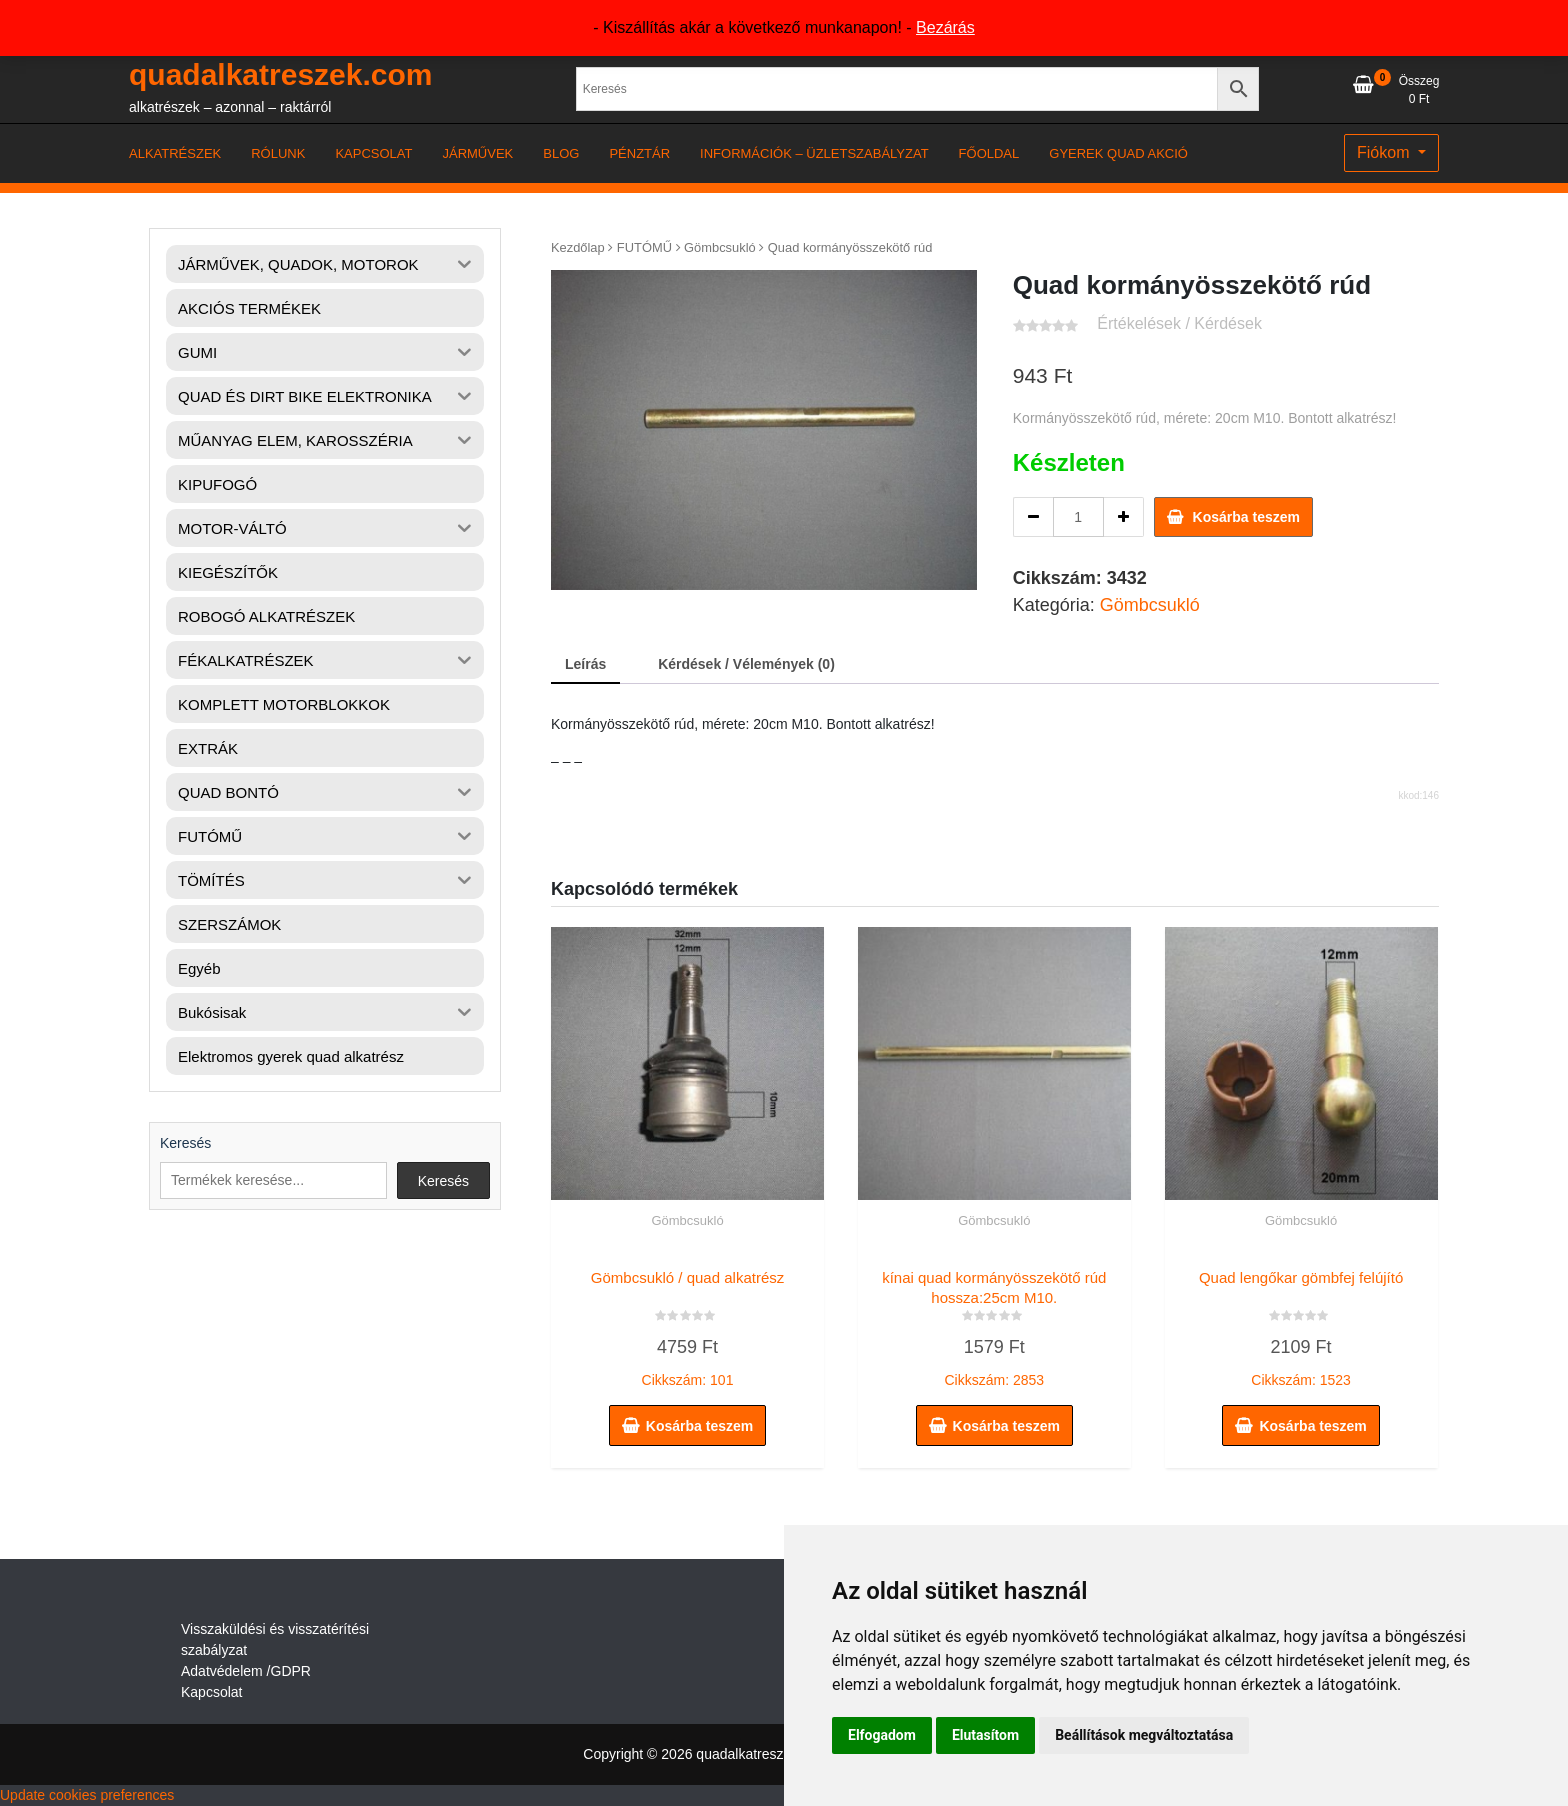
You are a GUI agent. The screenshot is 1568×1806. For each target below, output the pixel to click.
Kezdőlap (578, 247)
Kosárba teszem (1246, 517)
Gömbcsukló (720, 247)
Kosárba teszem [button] (699, 1426)
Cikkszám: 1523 (1301, 1324)
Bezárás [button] (945, 27)
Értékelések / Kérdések (1179, 323)
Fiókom (1385, 152)
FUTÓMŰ (644, 247)
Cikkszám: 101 (687, 1324)
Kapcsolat (211, 1692)
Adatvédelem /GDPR (246, 1671)
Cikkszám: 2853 (994, 1324)
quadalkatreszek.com (280, 74)
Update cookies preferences (87, 1795)
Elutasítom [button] (985, 1735)
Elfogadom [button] (882, 1735)
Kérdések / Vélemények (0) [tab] (746, 664)
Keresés (185, 1143)
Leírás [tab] (585, 664)
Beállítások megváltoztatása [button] (1144, 1735)
